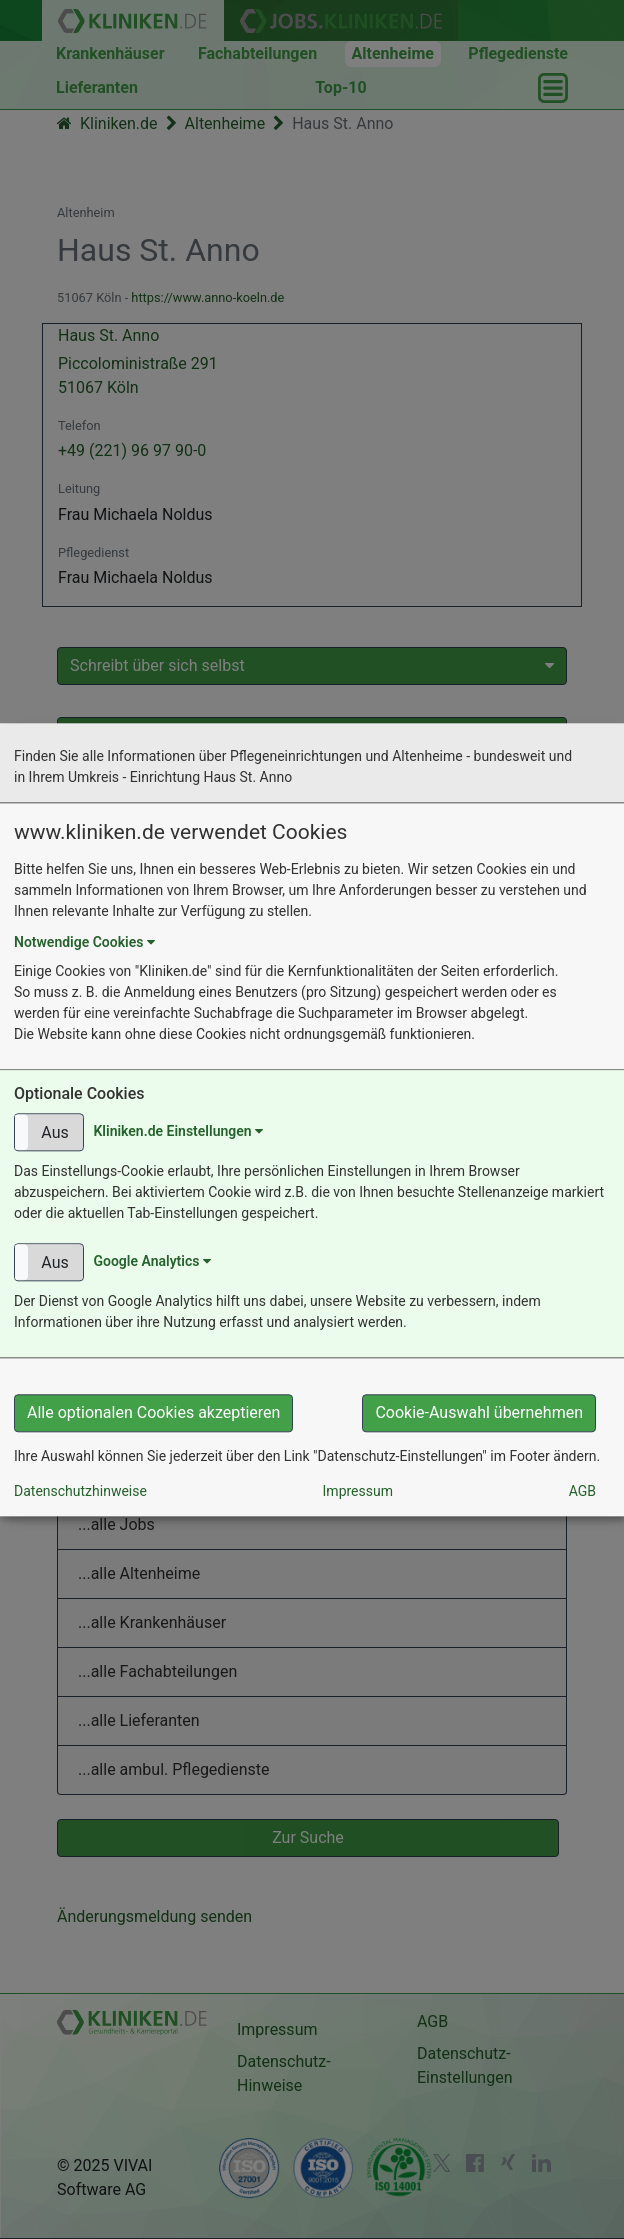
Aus (54, 1132)
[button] (49, 1132)
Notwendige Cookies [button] (84, 942)
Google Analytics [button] (151, 1261)
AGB (582, 1491)
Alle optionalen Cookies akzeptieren (153, 1412)
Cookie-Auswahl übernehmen (479, 1412)
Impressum (358, 1491)
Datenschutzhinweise (80, 1491)
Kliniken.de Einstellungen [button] (178, 1131)
